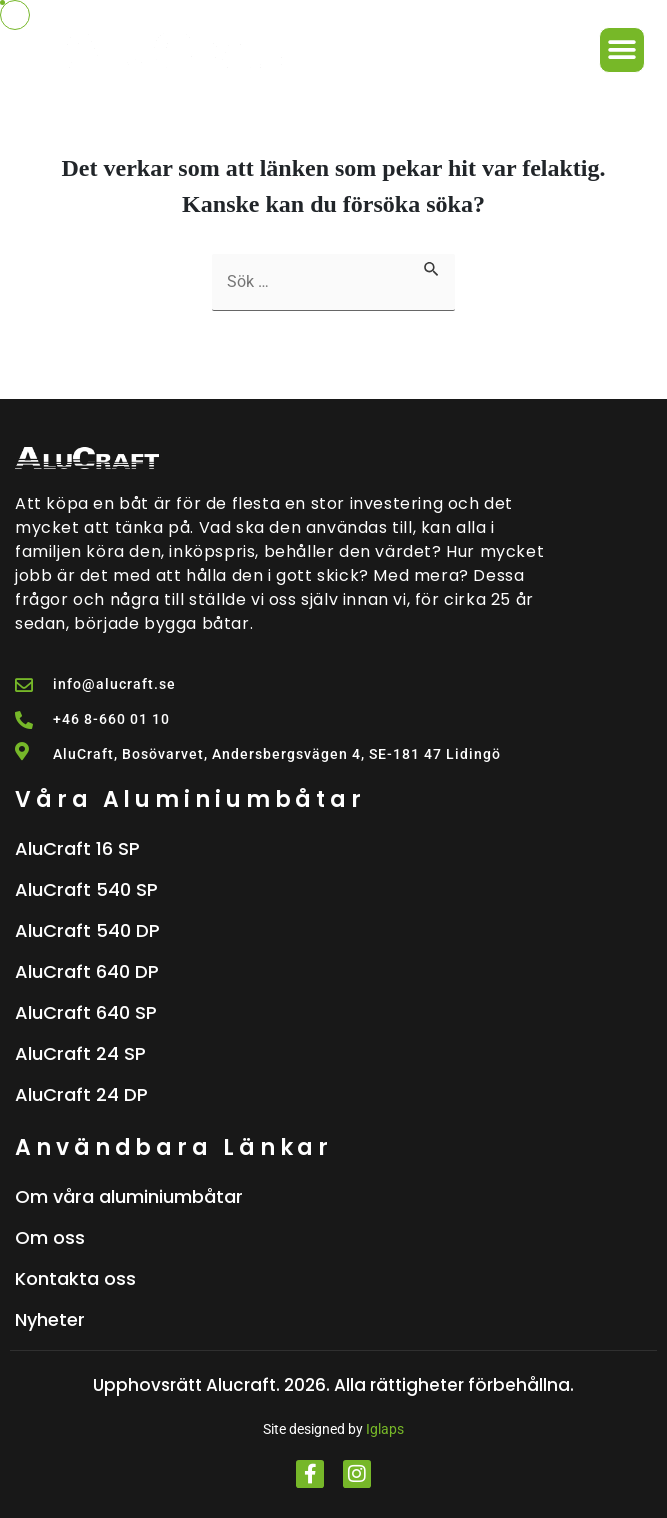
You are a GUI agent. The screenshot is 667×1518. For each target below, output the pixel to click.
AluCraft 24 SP (80, 1053)
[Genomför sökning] (432, 266)
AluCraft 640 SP (86, 1012)
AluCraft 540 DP (87, 930)
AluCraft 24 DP (81, 1094)
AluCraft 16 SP (77, 848)
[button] (622, 50)
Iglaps (385, 1429)
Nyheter (50, 1319)
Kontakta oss (75, 1278)
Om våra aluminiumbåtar (129, 1196)
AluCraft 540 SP (86, 889)
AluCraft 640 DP (87, 971)
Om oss (50, 1237)
